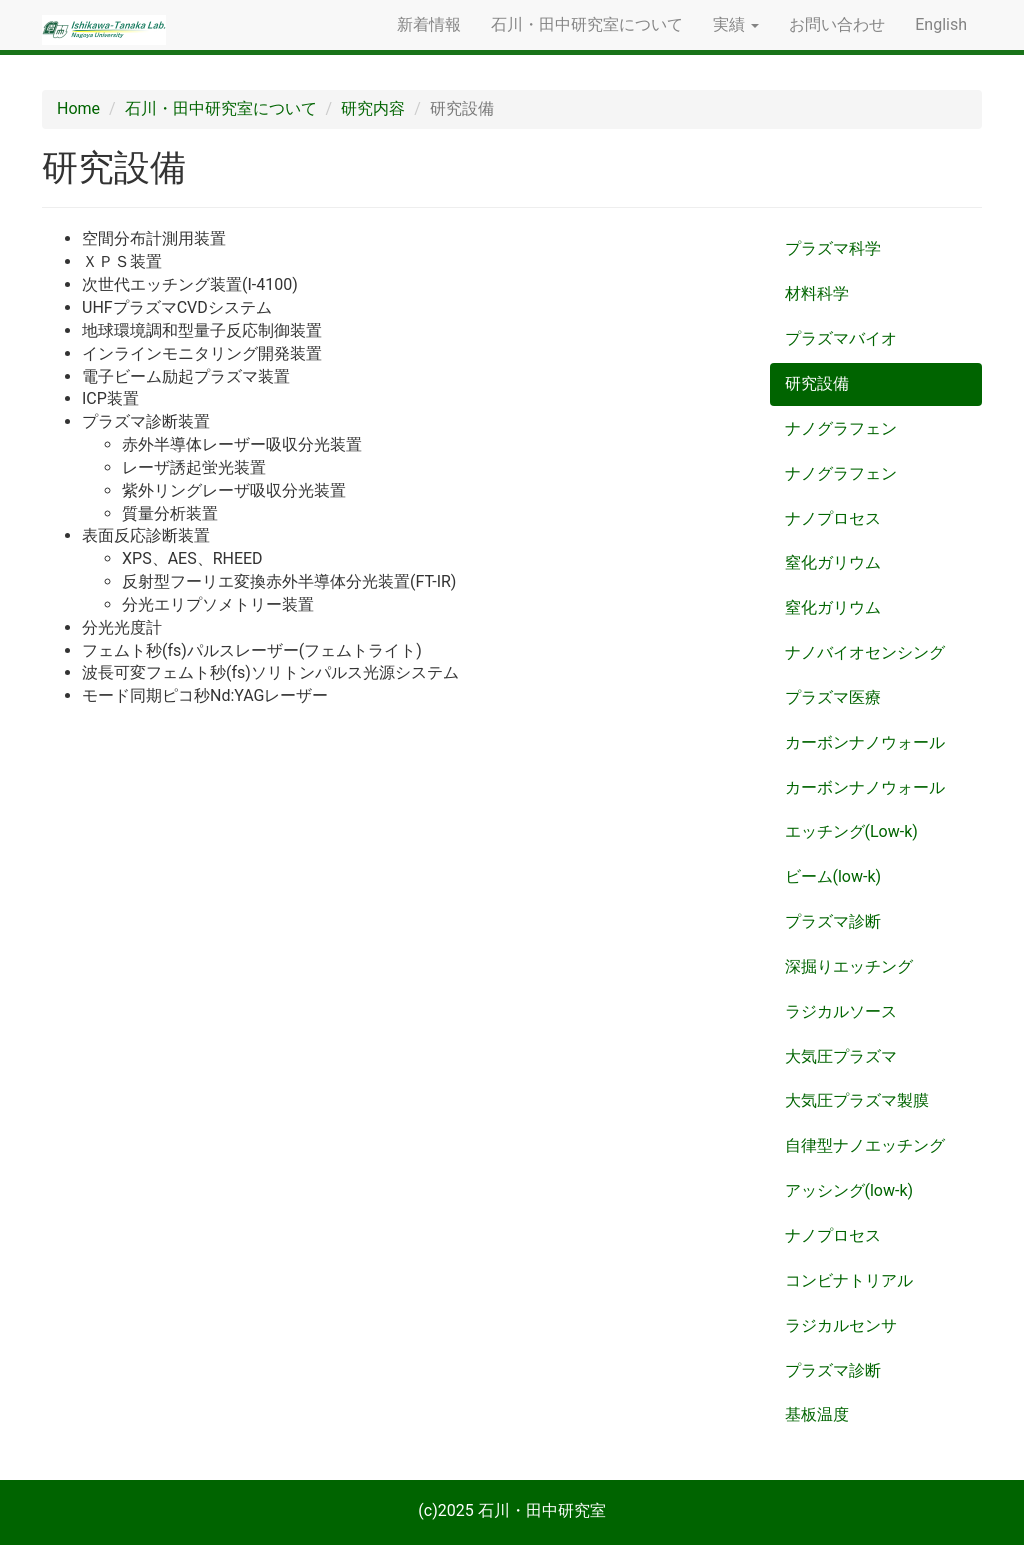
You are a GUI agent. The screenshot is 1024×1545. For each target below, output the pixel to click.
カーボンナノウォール (865, 742)
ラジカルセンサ (841, 1325)
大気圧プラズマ (841, 1056)
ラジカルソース (841, 1011)
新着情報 (429, 24)
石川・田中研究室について (587, 24)
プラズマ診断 (833, 921)
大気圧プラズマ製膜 (857, 1100)
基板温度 (817, 1414)
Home (78, 108)
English (941, 24)
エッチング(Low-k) (851, 831)
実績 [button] (736, 24)
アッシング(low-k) (849, 1190)
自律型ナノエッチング (865, 1145)
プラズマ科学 (833, 248)
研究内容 (373, 108)
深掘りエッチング (849, 966)
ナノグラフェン (841, 428)
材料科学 (817, 293)
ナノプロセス (833, 518)
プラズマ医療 (833, 697)
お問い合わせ (837, 24)
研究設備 (817, 383)
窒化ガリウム (833, 562)
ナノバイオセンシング (865, 652)
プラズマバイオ (841, 338)
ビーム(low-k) (833, 876)
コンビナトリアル (849, 1280)
